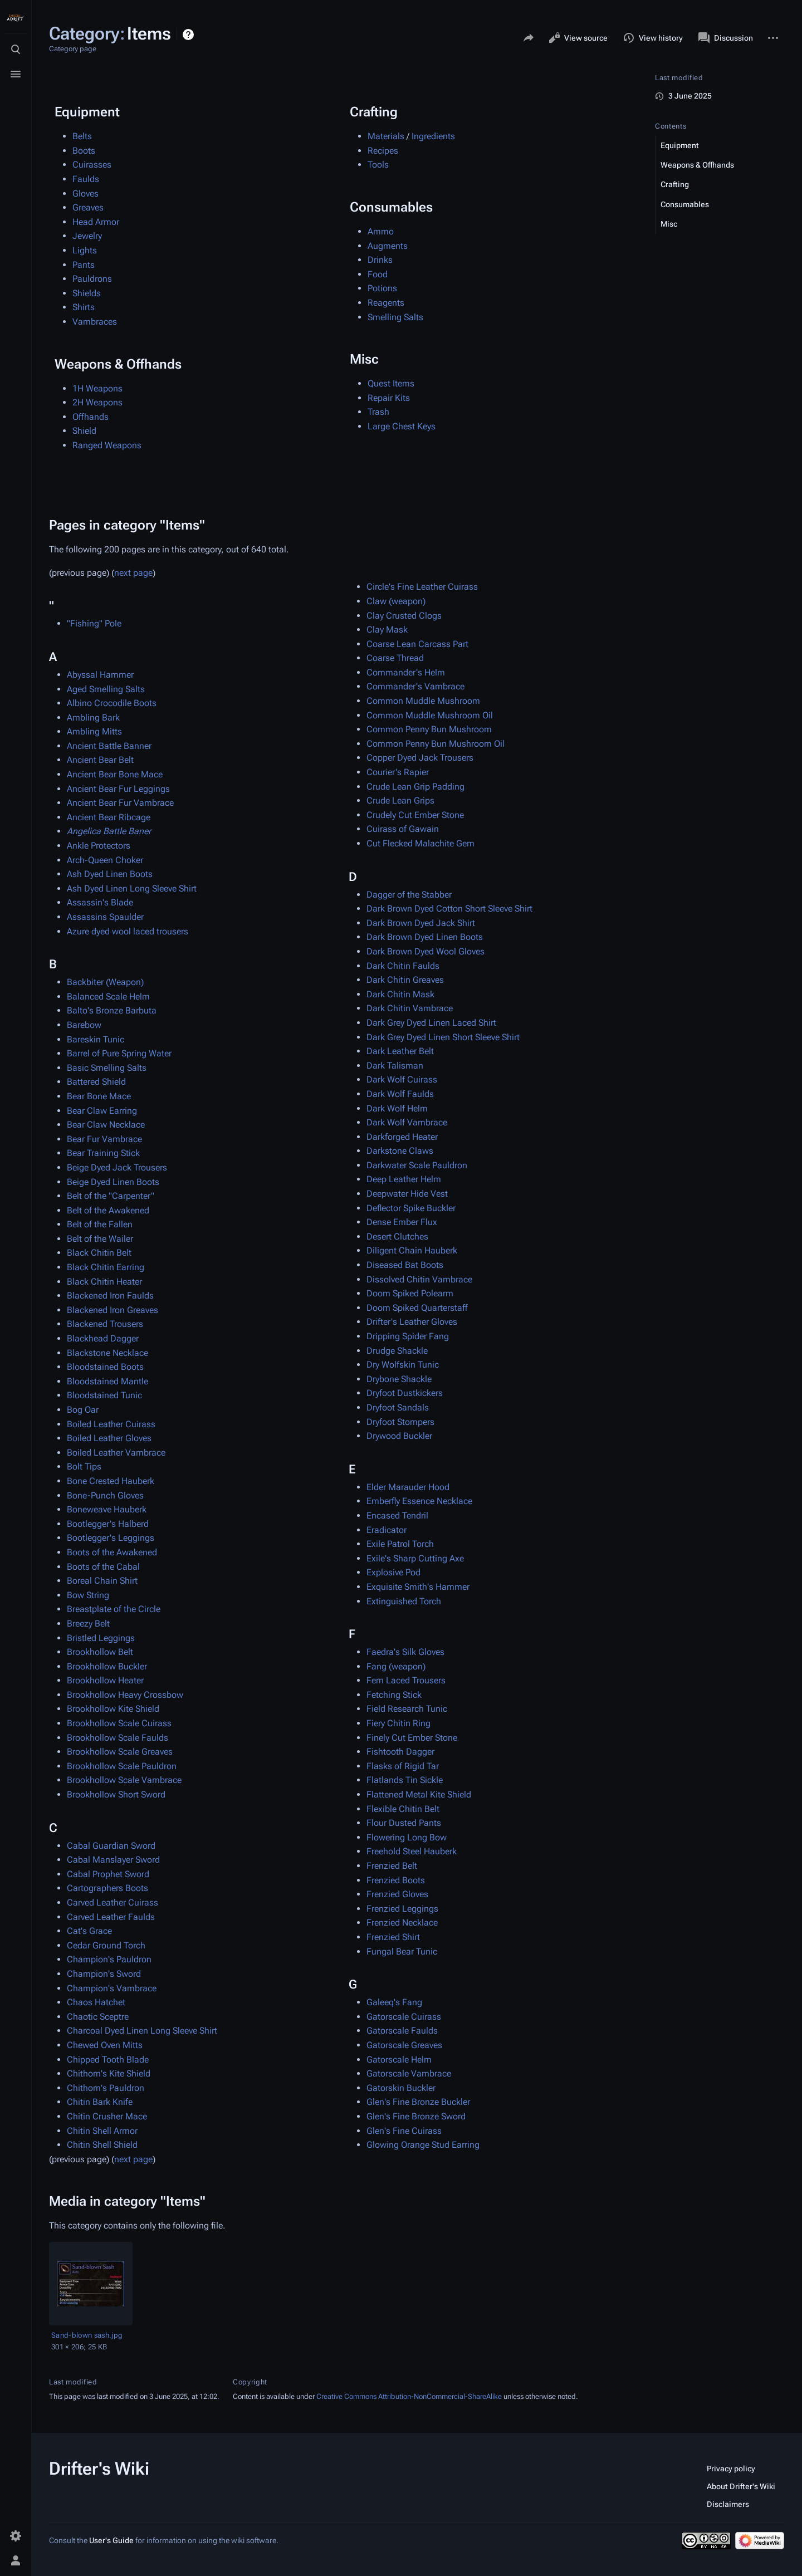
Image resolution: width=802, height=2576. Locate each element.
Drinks (380, 259)
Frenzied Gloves (397, 1894)
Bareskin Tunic (95, 1039)
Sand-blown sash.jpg (87, 2335)
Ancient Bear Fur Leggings (118, 788)
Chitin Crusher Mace (107, 2116)
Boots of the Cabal (103, 1566)
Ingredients (433, 136)
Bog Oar (83, 1409)
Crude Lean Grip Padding (415, 786)
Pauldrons (92, 278)
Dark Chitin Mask (400, 994)
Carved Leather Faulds (111, 1917)
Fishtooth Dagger (400, 1751)
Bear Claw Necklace (106, 1124)
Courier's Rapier (397, 772)
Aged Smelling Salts (106, 689)
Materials (386, 136)
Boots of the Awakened (112, 1552)
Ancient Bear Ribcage (108, 817)
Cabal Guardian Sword (111, 1845)
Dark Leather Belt (400, 1051)
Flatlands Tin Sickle (404, 1780)
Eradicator (386, 1530)
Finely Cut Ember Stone (411, 1737)
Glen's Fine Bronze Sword (416, 2116)
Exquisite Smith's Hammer (418, 1586)
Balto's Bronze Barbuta (112, 1010)
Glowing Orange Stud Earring (423, 2144)
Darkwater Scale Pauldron (416, 1165)
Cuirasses (91, 164)
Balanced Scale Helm (108, 996)
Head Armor (95, 222)
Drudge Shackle (397, 1350)
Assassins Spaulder (105, 917)
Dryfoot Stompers (400, 1422)
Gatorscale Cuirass (403, 2016)
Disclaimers (728, 2504)
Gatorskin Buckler (401, 2088)
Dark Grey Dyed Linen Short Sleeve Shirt (443, 1037)
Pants (83, 264)
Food (378, 274)
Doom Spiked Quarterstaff (416, 1307)
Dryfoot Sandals (397, 1407)
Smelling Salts (395, 317)
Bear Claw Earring (102, 1110)
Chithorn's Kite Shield (108, 2073)
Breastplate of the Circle (113, 1609)
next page (133, 572)
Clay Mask (387, 629)
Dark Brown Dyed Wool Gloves (425, 951)
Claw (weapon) (396, 601)
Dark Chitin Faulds (402, 966)
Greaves (88, 207)
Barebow (84, 1025)
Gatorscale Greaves (404, 2045)
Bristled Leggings (101, 1638)
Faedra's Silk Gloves (405, 1652)
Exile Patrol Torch (400, 1544)
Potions (382, 288)
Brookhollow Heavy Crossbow (125, 1694)
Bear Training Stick (103, 1153)
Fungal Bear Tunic (401, 1951)
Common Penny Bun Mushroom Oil (435, 743)
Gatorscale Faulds (402, 2030)
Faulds (85, 179)
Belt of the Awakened (108, 1210)
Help (190, 34)
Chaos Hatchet (96, 2002)
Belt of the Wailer (100, 1238)
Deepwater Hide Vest (407, 1193)
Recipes (383, 150)
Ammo (381, 231)
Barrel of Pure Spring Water (119, 1053)
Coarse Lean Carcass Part (417, 644)
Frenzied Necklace (402, 1922)
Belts (82, 136)
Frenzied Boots (395, 1880)
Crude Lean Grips (400, 800)
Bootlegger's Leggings (110, 1537)
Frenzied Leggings (402, 1908)
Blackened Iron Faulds (110, 1295)
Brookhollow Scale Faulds (117, 1737)
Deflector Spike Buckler (411, 1208)
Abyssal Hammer (100, 674)
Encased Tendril (397, 1515)
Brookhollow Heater (105, 1680)
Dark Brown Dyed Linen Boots (424, 937)
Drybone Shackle (399, 1379)
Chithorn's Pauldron (105, 2088)
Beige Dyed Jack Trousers (117, 1167)
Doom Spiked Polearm (409, 1293)
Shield (84, 430)
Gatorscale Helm (399, 2059)
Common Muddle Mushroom (423, 701)
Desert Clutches (397, 1236)
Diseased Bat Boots (404, 1265)
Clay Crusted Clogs (404, 615)
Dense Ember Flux (401, 1222)
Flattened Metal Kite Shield (418, 1794)
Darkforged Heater (402, 1137)
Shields (86, 293)
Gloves (85, 193)
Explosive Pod (393, 1572)
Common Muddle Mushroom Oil (429, 715)
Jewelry (87, 236)
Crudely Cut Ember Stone (415, 815)
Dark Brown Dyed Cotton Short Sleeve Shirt (449, 908)
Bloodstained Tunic (104, 1395)
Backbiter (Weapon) (105, 982)
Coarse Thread (395, 658)
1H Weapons (97, 388)
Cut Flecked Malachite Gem (420, 843)
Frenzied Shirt (393, 1937)
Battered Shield (96, 1081)
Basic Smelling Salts (106, 1067)
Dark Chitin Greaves (405, 979)
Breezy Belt (88, 1623)
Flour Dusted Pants (403, 1823)
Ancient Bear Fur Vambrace (120, 802)
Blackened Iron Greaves (112, 1310)
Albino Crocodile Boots (112, 703)
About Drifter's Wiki (741, 2486)
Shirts (83, 307)
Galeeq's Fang (394, 2002)
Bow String (88, 1595)
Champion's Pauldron (109, 1959)
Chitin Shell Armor (102, 2131)
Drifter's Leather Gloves (411, 1321)
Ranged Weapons (106, 445)
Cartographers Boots (107, 1888)
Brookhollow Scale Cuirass (119, 1723)
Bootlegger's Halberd (108, 1524)
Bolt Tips (84, 1466)
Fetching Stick (394, 1694)
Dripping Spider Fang (407, 1336)
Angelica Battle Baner (109, 831)
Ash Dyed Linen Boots (110, 874)
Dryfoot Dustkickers (404, 1393)
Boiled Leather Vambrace (116, 1452)
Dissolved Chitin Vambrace (419, 1279)
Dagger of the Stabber (409, 894)
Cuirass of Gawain (402, 829)
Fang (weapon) (396, 1666)
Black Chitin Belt (99, 1252)
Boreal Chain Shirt (102, 1580)
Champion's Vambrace (112, 1988)
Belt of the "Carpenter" (110, 1196)
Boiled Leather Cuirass (111, 1424)
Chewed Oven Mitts (105, 2045)
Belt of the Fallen (100, 1224)
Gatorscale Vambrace (408, 2073)
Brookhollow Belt (100, 1652)
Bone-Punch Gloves (105, 1495)
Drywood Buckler (399, 1436)
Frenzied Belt (391, 1865)
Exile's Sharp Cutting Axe (415, 1558)
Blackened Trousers (105, 1324)
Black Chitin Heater (104, 1281)
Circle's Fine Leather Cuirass (422, 586)
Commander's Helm (405, 672)
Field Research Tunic (406, 1708)
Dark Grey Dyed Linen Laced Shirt (431, 1022)
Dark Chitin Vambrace (409, 1008)
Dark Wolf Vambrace (406, 1122)
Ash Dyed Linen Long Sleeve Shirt (132, 888)
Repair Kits (389, 398)
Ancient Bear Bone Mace (115, 774)
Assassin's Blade (100, 902)
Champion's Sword (104, 1973)
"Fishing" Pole (94, 623)
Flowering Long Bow (406, 1837)
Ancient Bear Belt (100, 760)
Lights (84, 250)
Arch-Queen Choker (105, 860)
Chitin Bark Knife (100, 2102)
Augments (388, 246)
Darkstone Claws (399, 1150)
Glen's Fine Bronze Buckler (418, 2102)
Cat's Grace (89, 1931)
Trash (378, 412)
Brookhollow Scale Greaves (120, 1751)
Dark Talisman (394, 1065)
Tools (378, 164)
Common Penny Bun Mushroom (429, 729)
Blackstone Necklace (107, 1353)
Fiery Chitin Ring (398, 1723)
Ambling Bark (93, 717)
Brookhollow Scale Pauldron (122, 1766)
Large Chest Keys (402, 426)
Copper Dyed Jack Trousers (419, 757)
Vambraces (94, 321)
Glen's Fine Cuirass (404, 2131)
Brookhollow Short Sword (116, 1794)
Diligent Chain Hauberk (411, 1250)
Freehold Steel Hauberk (411, 1851)
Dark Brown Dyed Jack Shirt (420, 923)
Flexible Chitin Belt (402, 1809)
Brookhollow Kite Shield (113, 1708)
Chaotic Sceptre (98, 2016)
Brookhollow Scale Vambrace (124, 1780)
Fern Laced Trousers (406, 1680)
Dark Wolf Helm (397, 1108)
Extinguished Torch (403, 1601)
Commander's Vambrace (415, 686)
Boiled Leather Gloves (109, 1438)
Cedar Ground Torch (106, 1945)
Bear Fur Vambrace (104, 1139)
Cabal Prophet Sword (108, 1874)
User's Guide (111, 2540)
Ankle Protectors (98, 845)
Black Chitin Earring (105, 1267)
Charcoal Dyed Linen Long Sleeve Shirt (142, 2030)
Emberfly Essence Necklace (419, 1501)
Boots (83, 150)
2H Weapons (97, 402)
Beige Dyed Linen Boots (113, 1182)
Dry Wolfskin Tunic (402, 1364)
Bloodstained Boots (105, 1367)
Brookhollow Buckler (107, 1666)
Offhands (90, 417)
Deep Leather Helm (403, 1179)
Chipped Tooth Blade (108, 2059)
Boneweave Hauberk (106, 1509)
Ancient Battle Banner (109, 746)
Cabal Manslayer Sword (113, 1859)
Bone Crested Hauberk (110, 1481)
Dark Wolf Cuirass (401, 1079)
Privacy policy (731, 2468)
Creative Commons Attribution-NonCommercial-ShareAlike (409, 2396)
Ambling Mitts (94, 731)
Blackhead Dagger (103, 1338)
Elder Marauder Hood (407, 1487)
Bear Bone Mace (99, 1096)
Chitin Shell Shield (102, 2144)
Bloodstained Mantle (107, 1381)
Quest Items (391, 383)
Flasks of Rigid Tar (402, 1766)
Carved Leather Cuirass (112, 1902)
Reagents (386, 302)
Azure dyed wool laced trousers (127, 931)
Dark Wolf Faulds (400, 1094)
